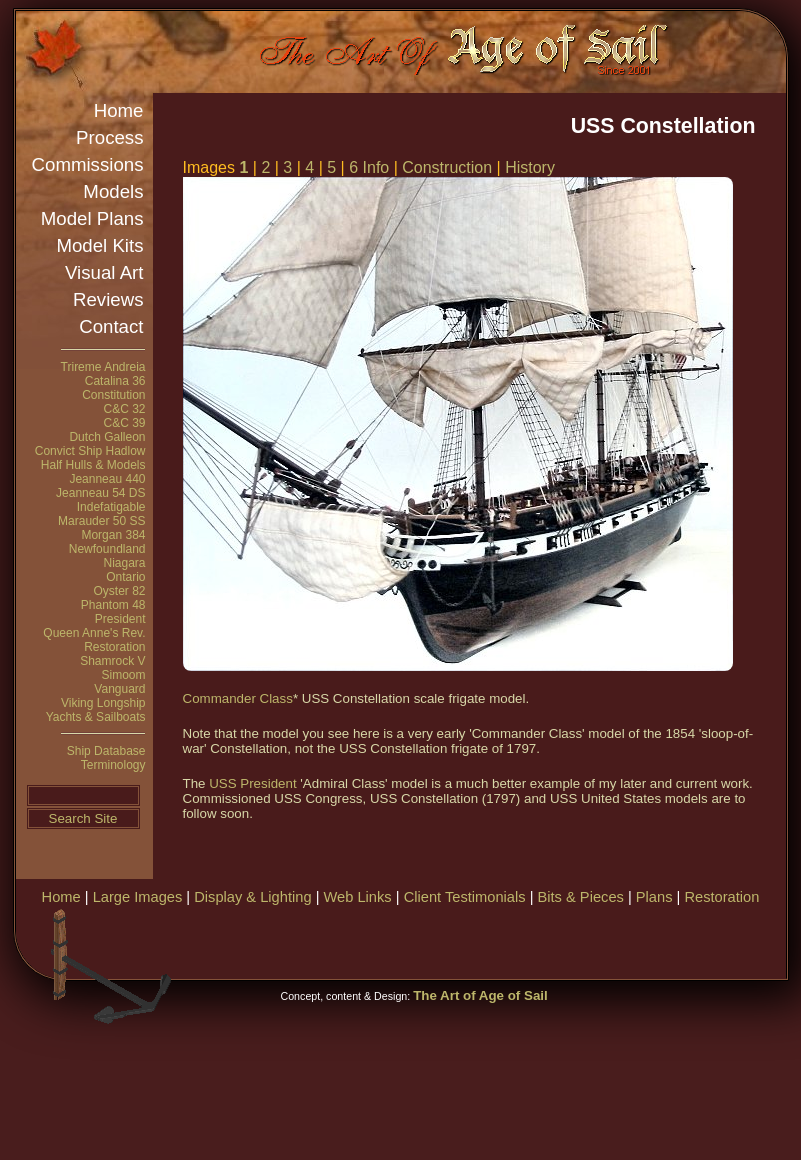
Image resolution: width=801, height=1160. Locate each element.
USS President (252, 783)
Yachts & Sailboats (96, 717)
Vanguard (119, 689)
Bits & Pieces (581, 897)
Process (109, 137)
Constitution (113, 395)
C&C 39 (124, 423)
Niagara (124, 563)
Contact (111, 326)
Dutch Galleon (107, 437)
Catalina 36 (115, 381)
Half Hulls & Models (93, 465)
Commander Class (238, 698)
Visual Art (104, 272)
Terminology (113, 765)
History (530, 167)
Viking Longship (103, 703)
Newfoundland (107, 549)
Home (119, 110)
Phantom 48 (113, 605)
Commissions (88, 164)
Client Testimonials (465, 897)
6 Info (369, 167)
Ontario (125, 577)
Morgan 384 (113, 535)
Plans (654, 897)
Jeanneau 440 (107, 479)
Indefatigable (111, 507)
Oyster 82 (119, 591)
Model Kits (99, 245)
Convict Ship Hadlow (90, 451)
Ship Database (106, 751)
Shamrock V (112, 661)
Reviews (108, 299)
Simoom (123, 675)
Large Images (138, 897)
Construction (447, 167)
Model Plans (92, 218)
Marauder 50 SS (101, 521)
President (120, 619)
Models (113, 191)
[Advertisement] (446, 1035)
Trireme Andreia (103, 367)
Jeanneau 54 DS (100, 493)
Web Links (358, 897)
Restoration (114, 647)
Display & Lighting (252, 897)
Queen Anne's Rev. (94, 633)
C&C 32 (124, 409)
